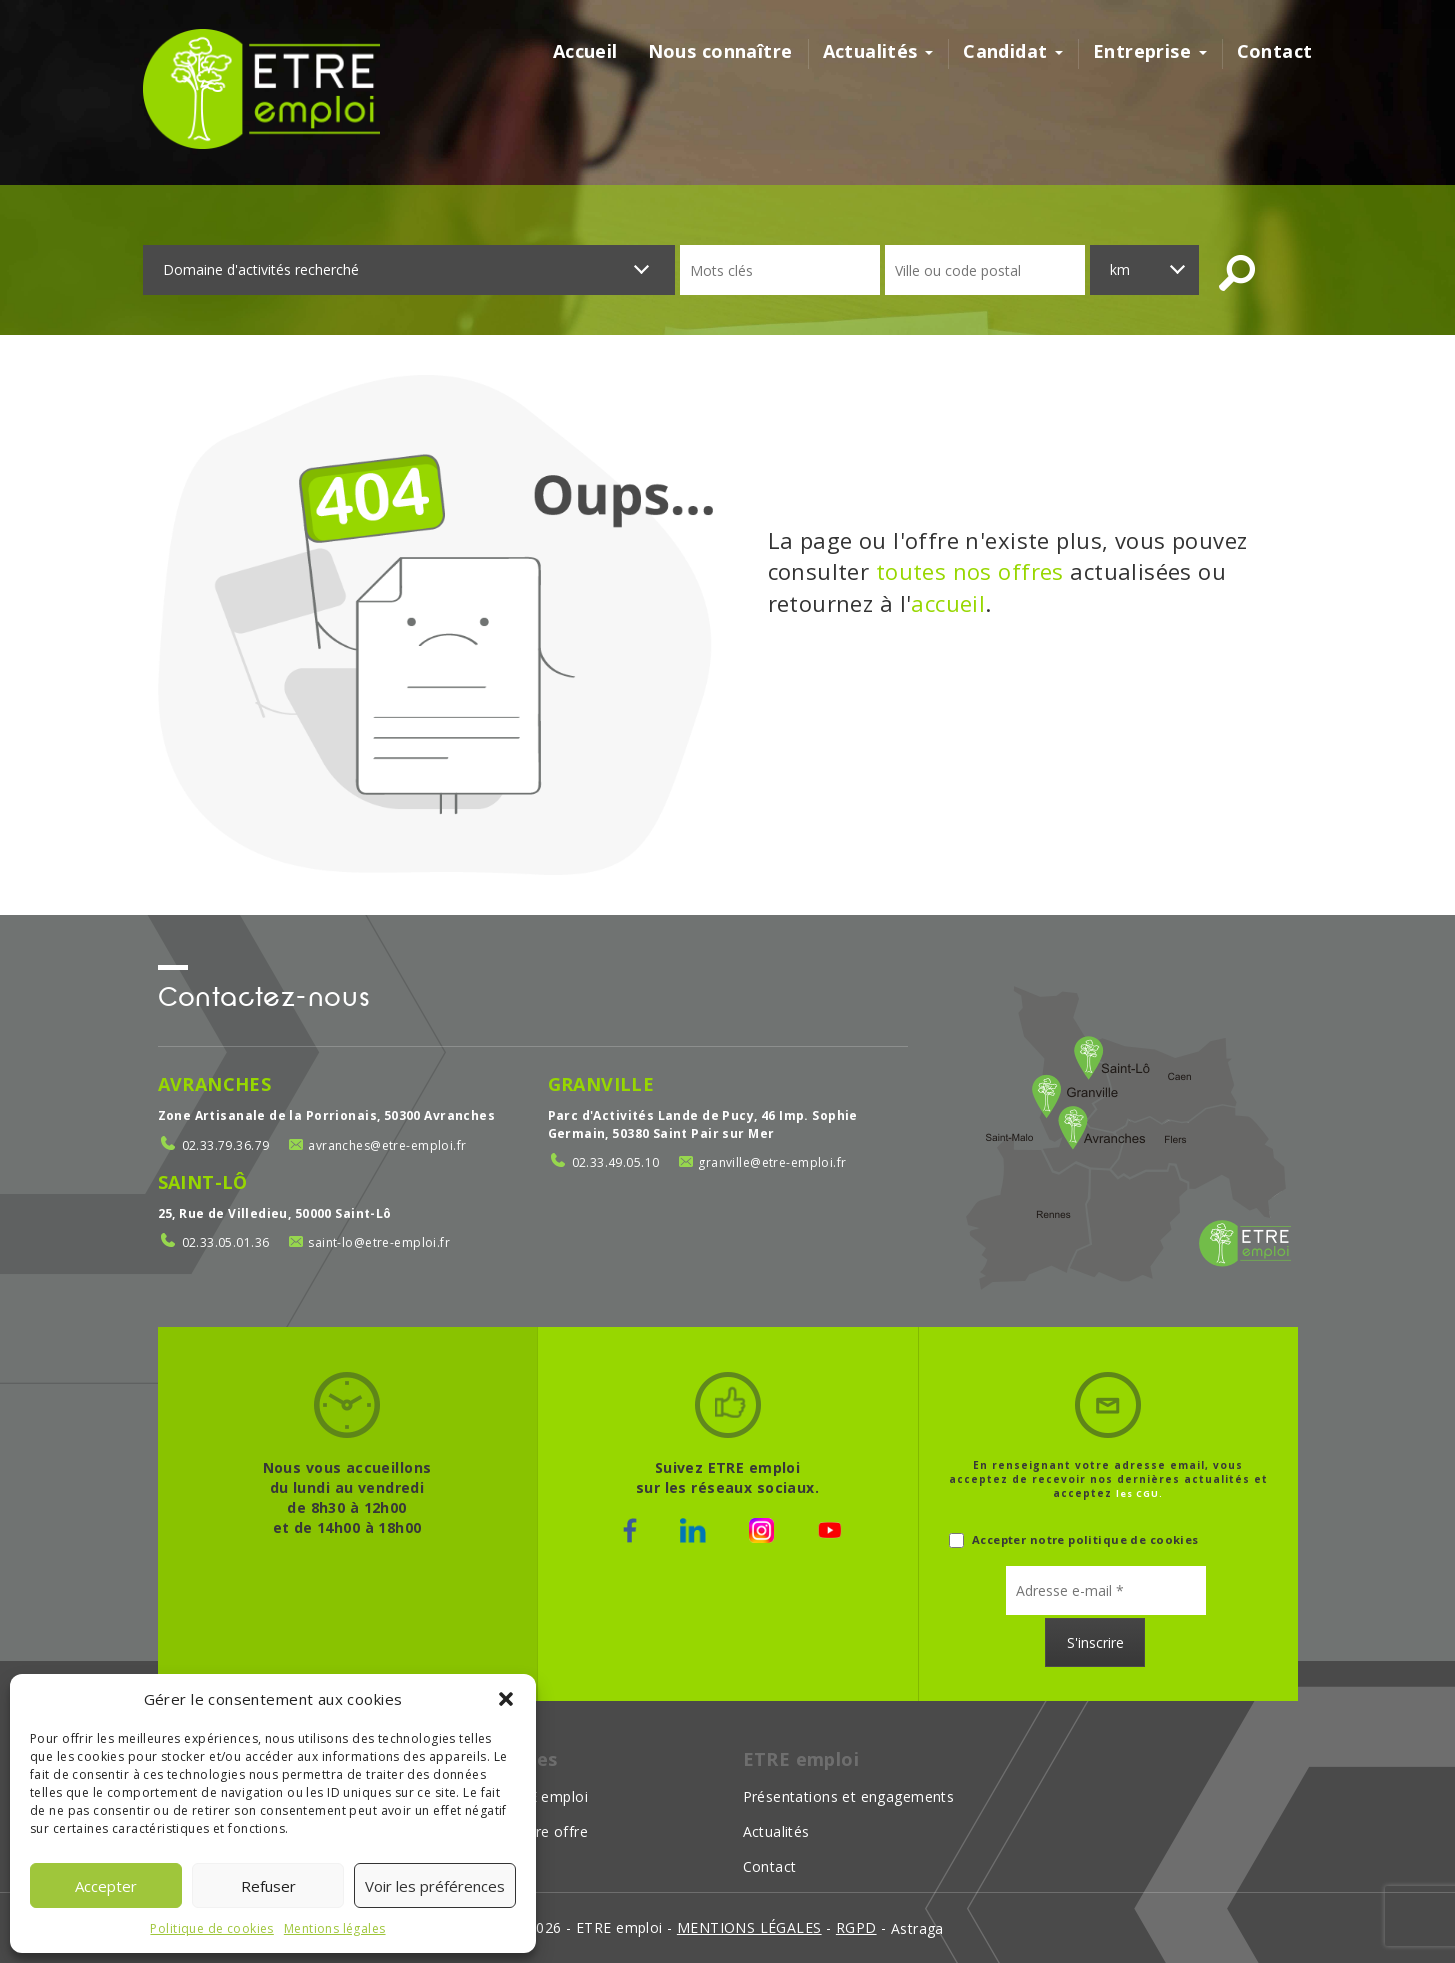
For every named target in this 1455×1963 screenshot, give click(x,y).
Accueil (585, 52)
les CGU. (1139, 1493)
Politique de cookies (211, 1928)
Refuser (268, 1886)
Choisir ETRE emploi (519, 1796)
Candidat (1013, 52)
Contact (1275, 52)
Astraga (917, 1928)
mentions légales (749, 1927)
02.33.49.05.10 (616, 1162)
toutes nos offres (970, 571)
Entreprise (1150, 52)
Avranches (215, 1084)
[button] (506, 1699)
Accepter (106, 1886)
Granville (601, 1084)
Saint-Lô (203, 1182)
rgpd (856, 1927)
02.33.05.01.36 (226, 1242)
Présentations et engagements (849, 1796)
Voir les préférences (435, 1886)
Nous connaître (720, 52)
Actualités (878, 52)
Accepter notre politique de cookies (1074, 1540)
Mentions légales (335, 1928)
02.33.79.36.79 (226, 1145)
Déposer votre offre (519, 1831)
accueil (948, 603)
